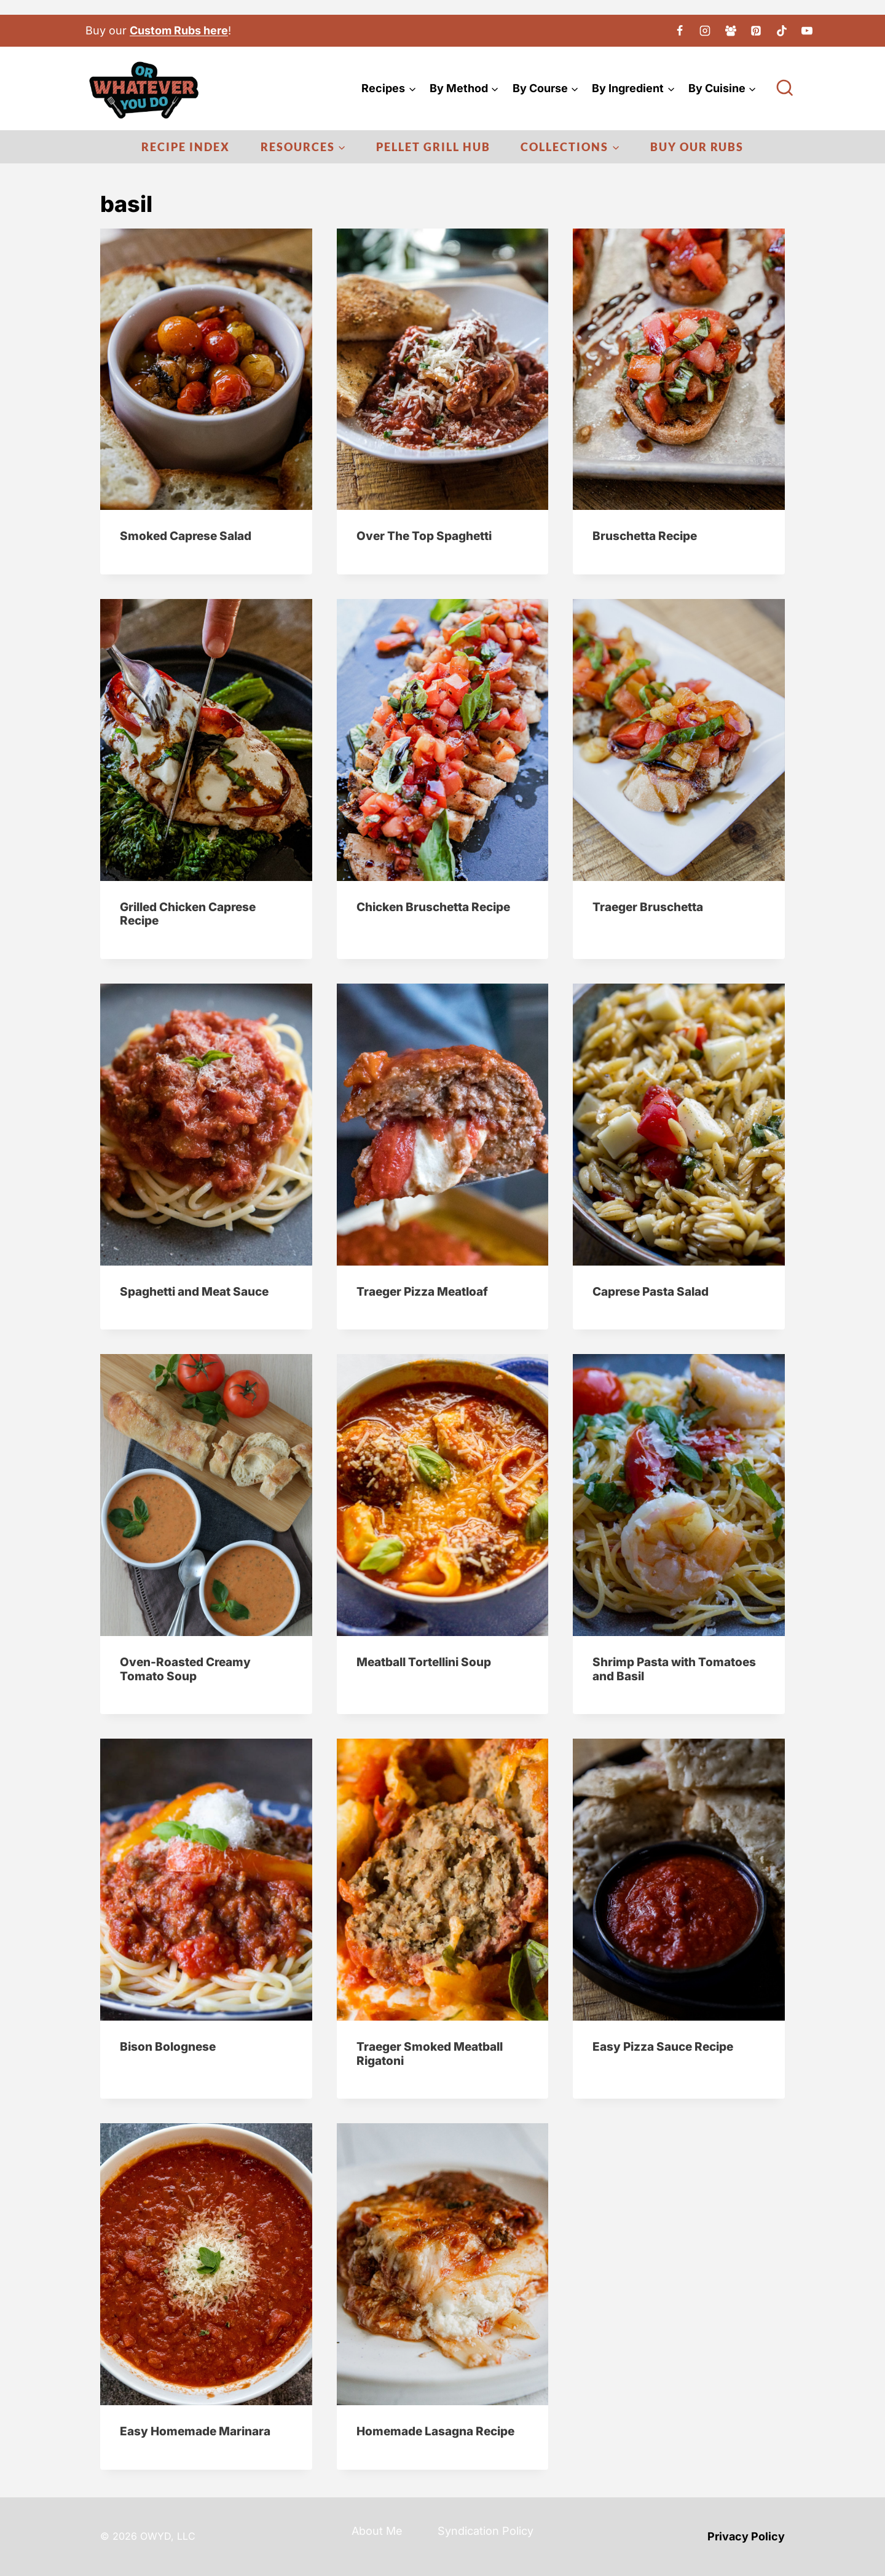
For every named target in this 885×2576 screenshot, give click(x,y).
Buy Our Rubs (697, 147)
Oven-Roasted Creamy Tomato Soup (185, 1669)
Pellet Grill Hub (433, 147)
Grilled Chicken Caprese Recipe (188, 914)
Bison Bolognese (168, 2047)
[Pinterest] (756, 31)
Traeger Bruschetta (647, 907)
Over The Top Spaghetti (424, 536)
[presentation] (206, 369)
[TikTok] (782, 31)
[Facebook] (680, 31)
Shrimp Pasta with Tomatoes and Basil (674, 1669)
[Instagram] (705, 31)
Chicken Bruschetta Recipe (433, 907)
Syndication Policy (485, 2530)
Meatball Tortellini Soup (423, 1662)
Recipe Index (185, 147)
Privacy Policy (746, 2536)
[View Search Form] (784, 88)
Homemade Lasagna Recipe (435, 2431)
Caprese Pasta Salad (650, 1292)
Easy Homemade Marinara (195, 2431)
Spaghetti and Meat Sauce (194, 1292)
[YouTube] (807, 31)
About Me (377, 2530)
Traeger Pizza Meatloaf (422, 1292)
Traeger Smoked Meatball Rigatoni (429, 2054)
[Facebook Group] (731, 31)
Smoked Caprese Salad (185, 536)
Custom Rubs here (179, 30)
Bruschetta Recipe (644, 536)
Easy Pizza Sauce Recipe (662, 2047)
